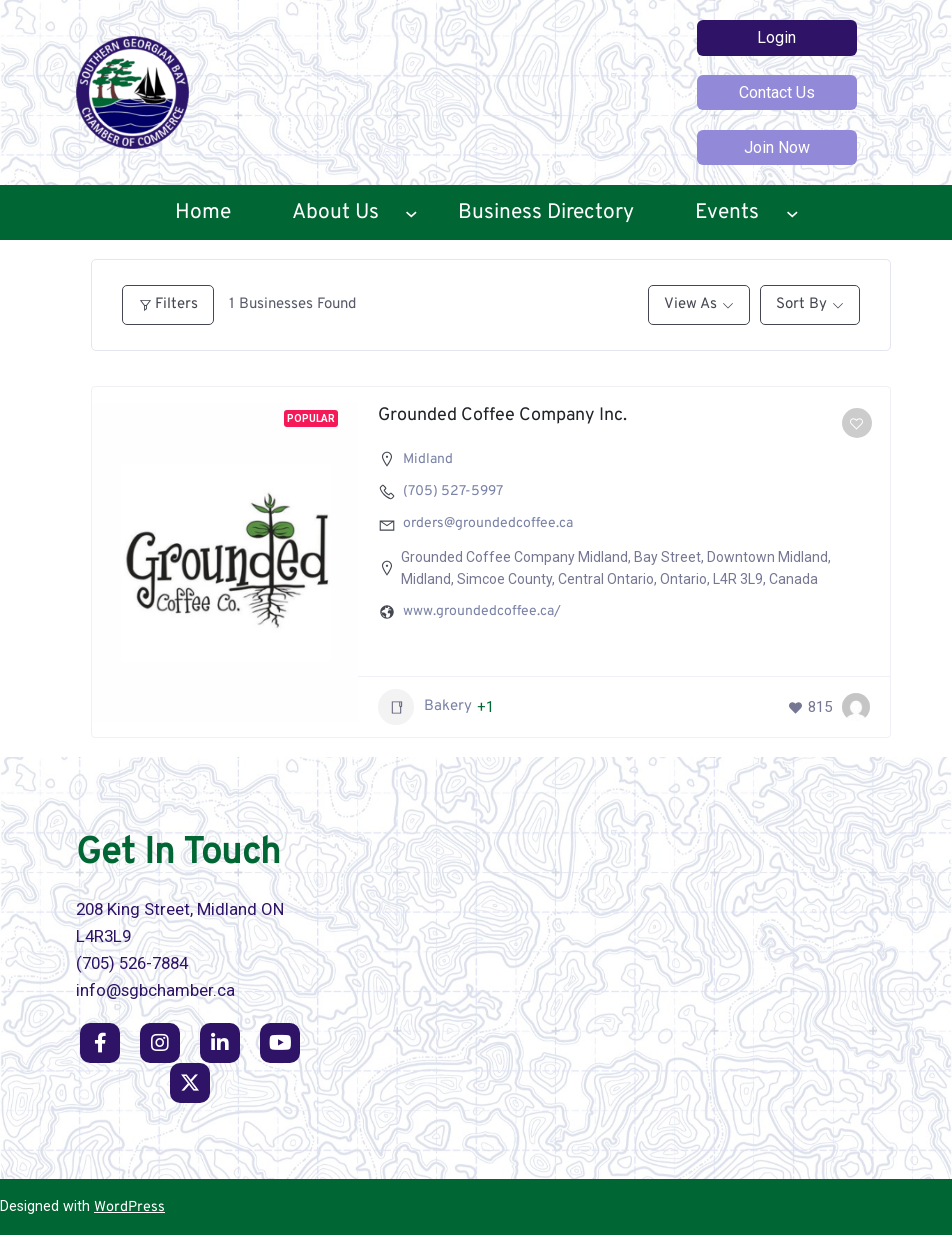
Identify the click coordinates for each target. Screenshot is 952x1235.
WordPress (129, 1207)
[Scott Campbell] (856, 707)
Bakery (425, 707)
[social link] (100, 1043)
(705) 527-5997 (453, 491)
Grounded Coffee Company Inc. (502, 415)
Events (727, 212)
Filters (168, 304)
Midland (428, 459)
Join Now (777, 147)
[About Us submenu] (411, 212)
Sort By (801, 304)
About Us (335, 212)
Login (776, 37)
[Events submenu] (792, 212)
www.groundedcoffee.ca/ (482, 611)
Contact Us (777, 92)
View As (690, 304)
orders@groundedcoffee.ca (488, 523)
